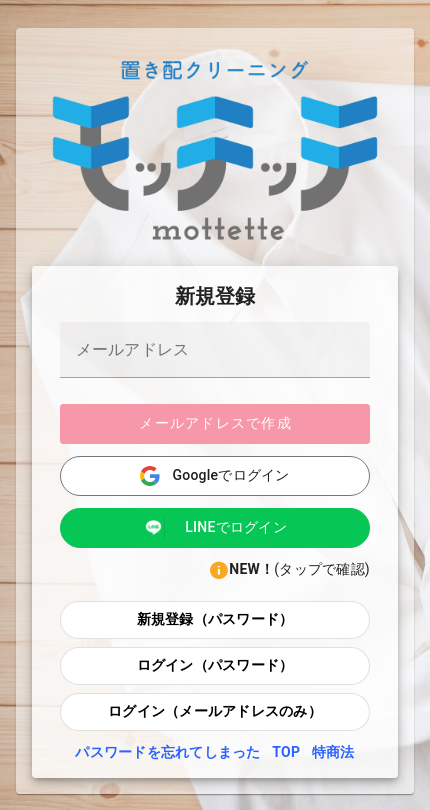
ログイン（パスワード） (215, 665)
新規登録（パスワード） (215, 619)
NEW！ (251, 569)
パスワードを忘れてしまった (169, 752)
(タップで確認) (322, 569)
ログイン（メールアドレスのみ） (215, 711)
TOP (288, 752)
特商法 (333, 752)
